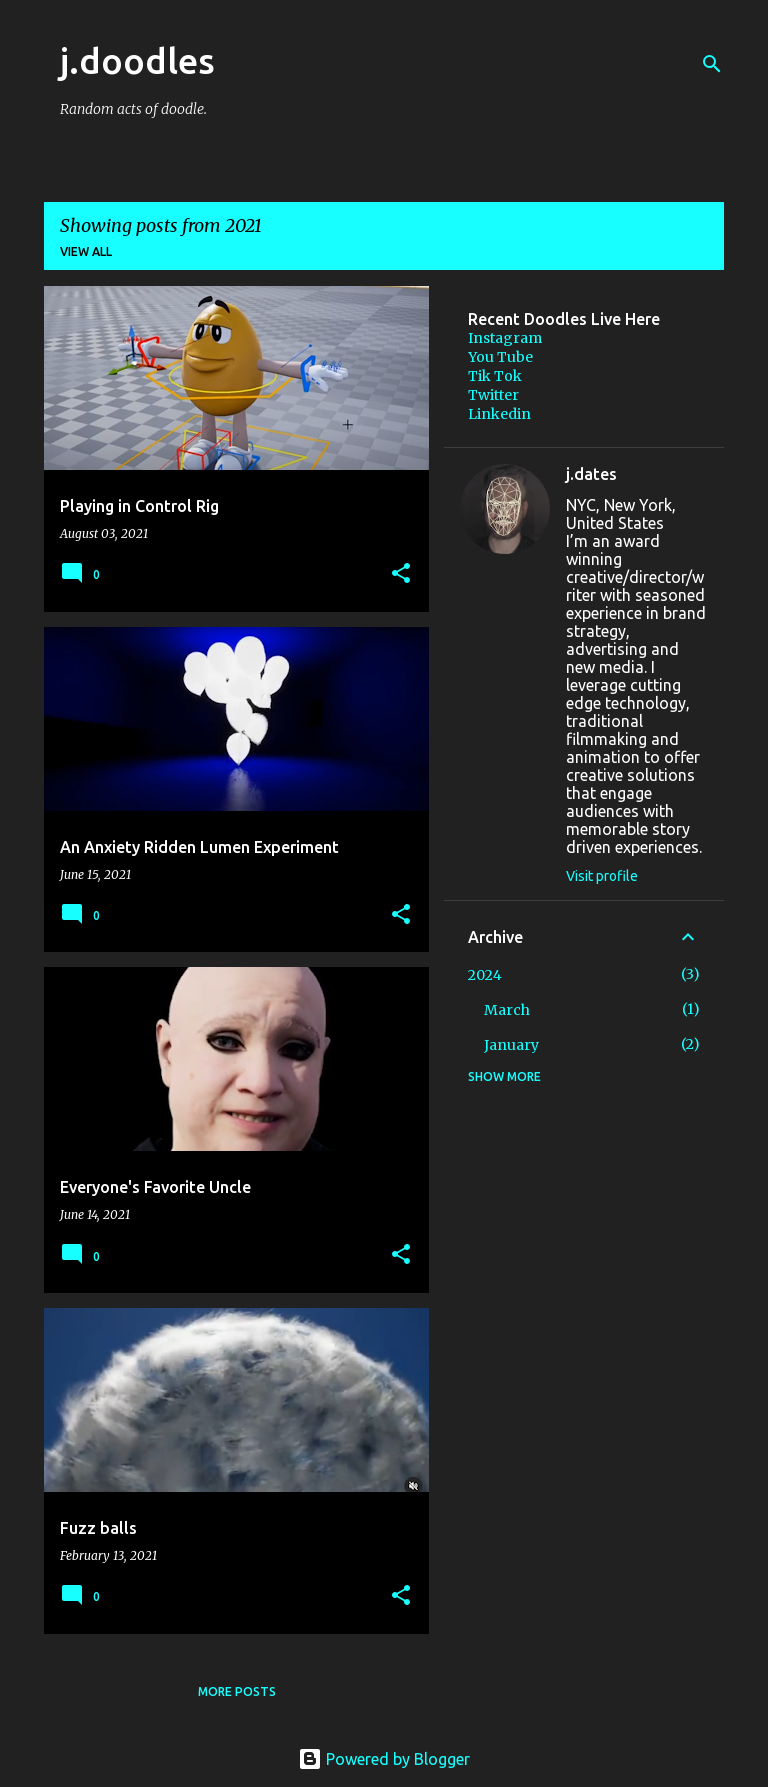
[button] (401, 574)
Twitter (493, 395)
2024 (485, 975)
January (511, 1045)
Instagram (505, 338)
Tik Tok (495, 376)
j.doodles (137, 60)
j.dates (591, 474)
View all (86, 251)
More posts (237, 1691)
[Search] (712, 64)
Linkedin (499, 414)
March (507, 1010)
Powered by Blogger (384, 1759)
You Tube (500, 357)
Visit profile (602, 876)
